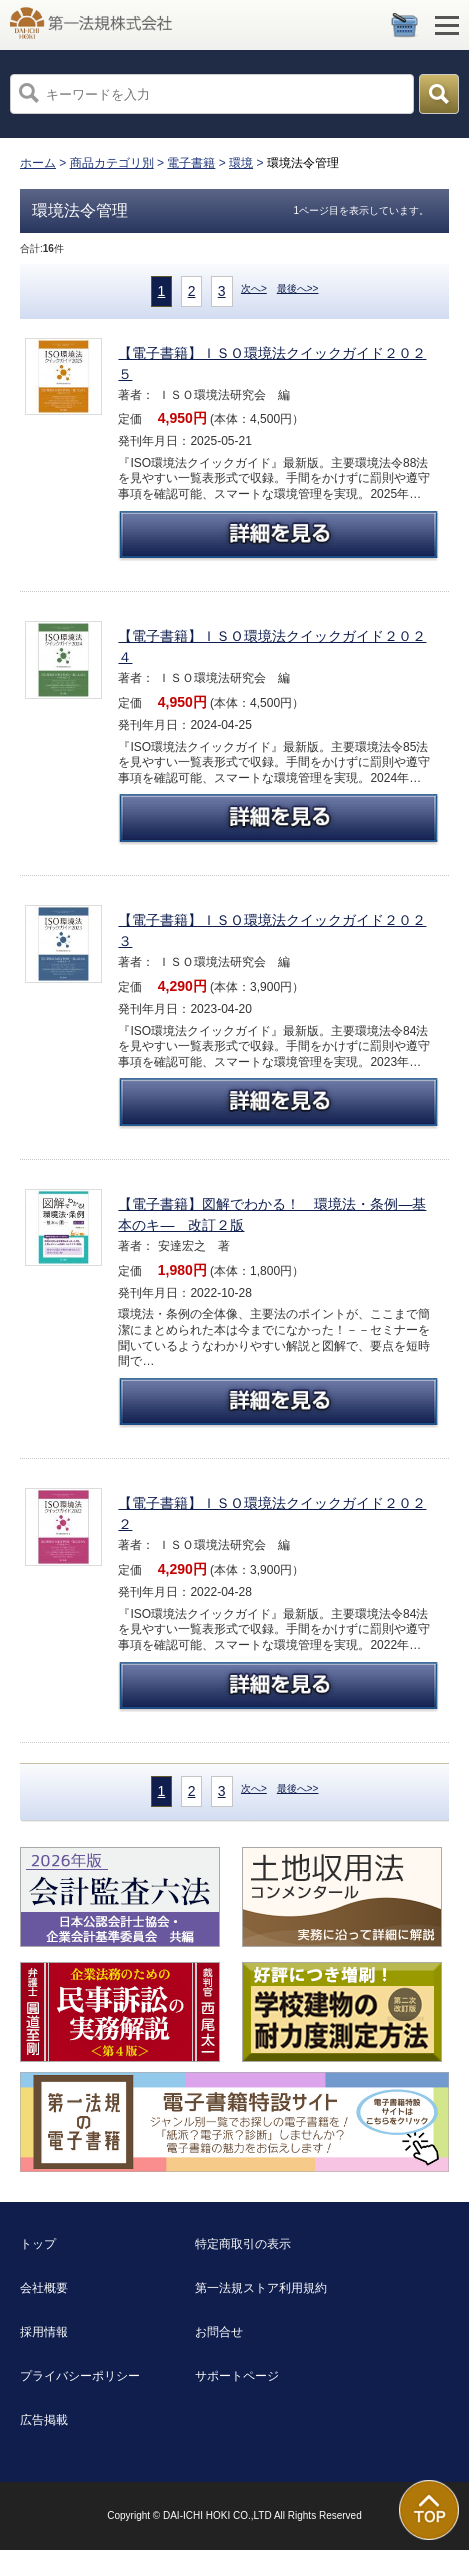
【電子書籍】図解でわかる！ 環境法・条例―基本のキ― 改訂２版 (272, 1214)
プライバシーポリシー (80, 2376)
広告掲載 (44, 2420)
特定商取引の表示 (243, 2244)
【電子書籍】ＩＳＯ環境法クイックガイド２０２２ (272, 1513)
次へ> (254, 288)
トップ (38, 2244)
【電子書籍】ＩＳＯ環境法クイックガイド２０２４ (272, 646)
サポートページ (237, 2376)
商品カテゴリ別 (112, 163)
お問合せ (219, 2332)
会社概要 (44, 2288)
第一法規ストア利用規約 (261, 2288)
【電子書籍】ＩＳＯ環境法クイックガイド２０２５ (272, 363)
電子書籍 (191, 163)
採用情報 (44, 2332)
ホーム (38, 163)
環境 (241, 163)
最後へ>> (298, 288)
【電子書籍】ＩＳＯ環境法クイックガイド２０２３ (272, 930)
